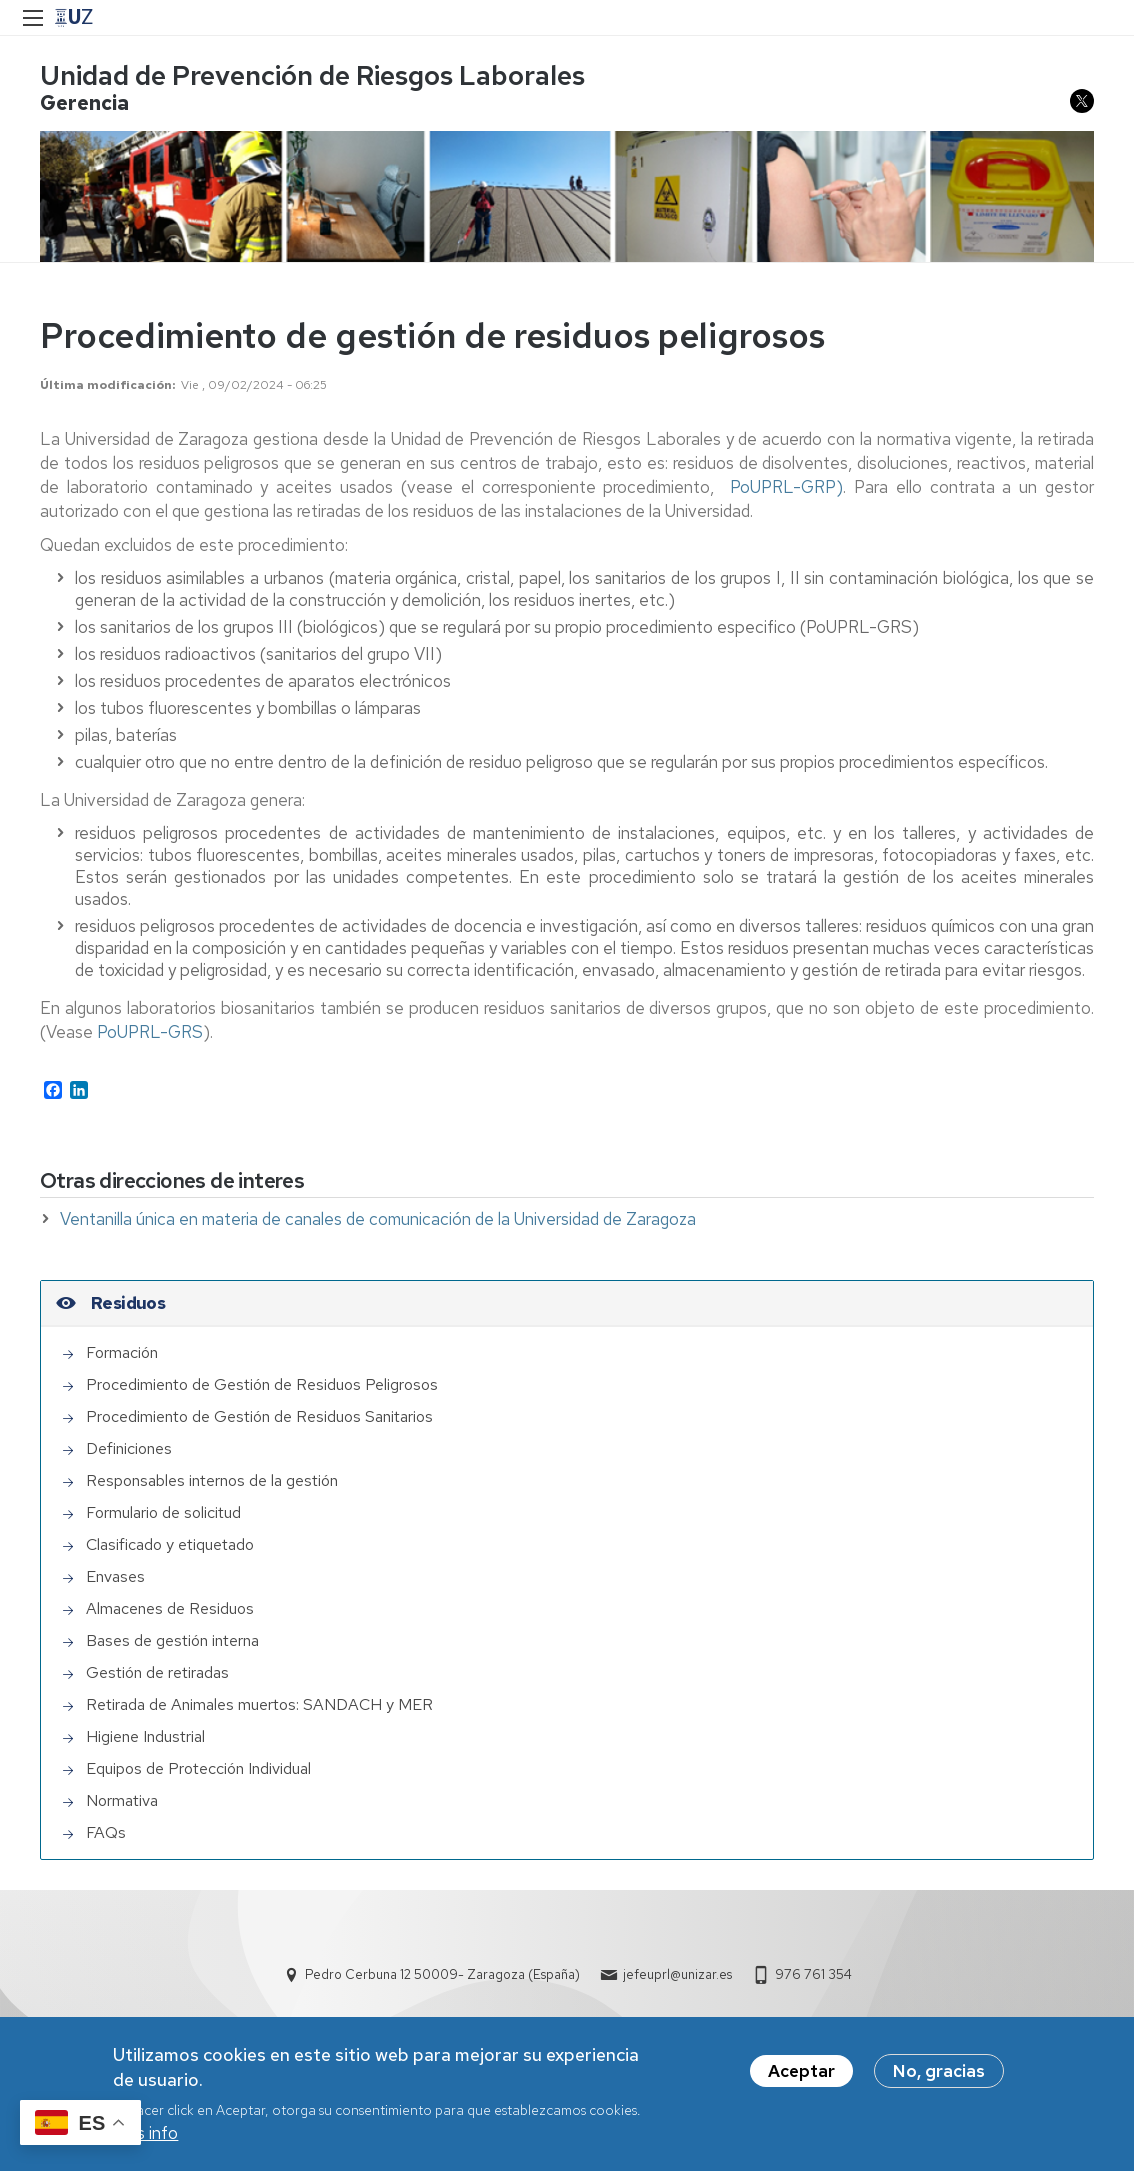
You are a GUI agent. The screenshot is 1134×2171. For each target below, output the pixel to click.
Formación (122, 1352)
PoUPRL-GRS (150, 1032)
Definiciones (129, 1448)
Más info (145, 2133)
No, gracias (939, 2071)
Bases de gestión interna (172, 1640)
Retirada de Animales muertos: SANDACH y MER (259, 1704)
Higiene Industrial (145, 1736)
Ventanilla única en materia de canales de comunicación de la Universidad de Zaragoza (378, 1219)
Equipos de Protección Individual (198, 1768)
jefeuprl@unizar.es (677, 1974)
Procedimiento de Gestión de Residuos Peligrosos (262, 1384)
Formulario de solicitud (163, 1512)
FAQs (106, 1832)
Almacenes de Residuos (170, 1608)
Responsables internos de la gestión (212, 1480)
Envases (115, 1576)
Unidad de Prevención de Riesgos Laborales (312, 75)
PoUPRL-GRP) (786, 487)
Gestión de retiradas (157, 1672)
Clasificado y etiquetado (170, 1544)
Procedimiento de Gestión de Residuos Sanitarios (259, 1416)
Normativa (122, 1800)
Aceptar (801, 2071)
